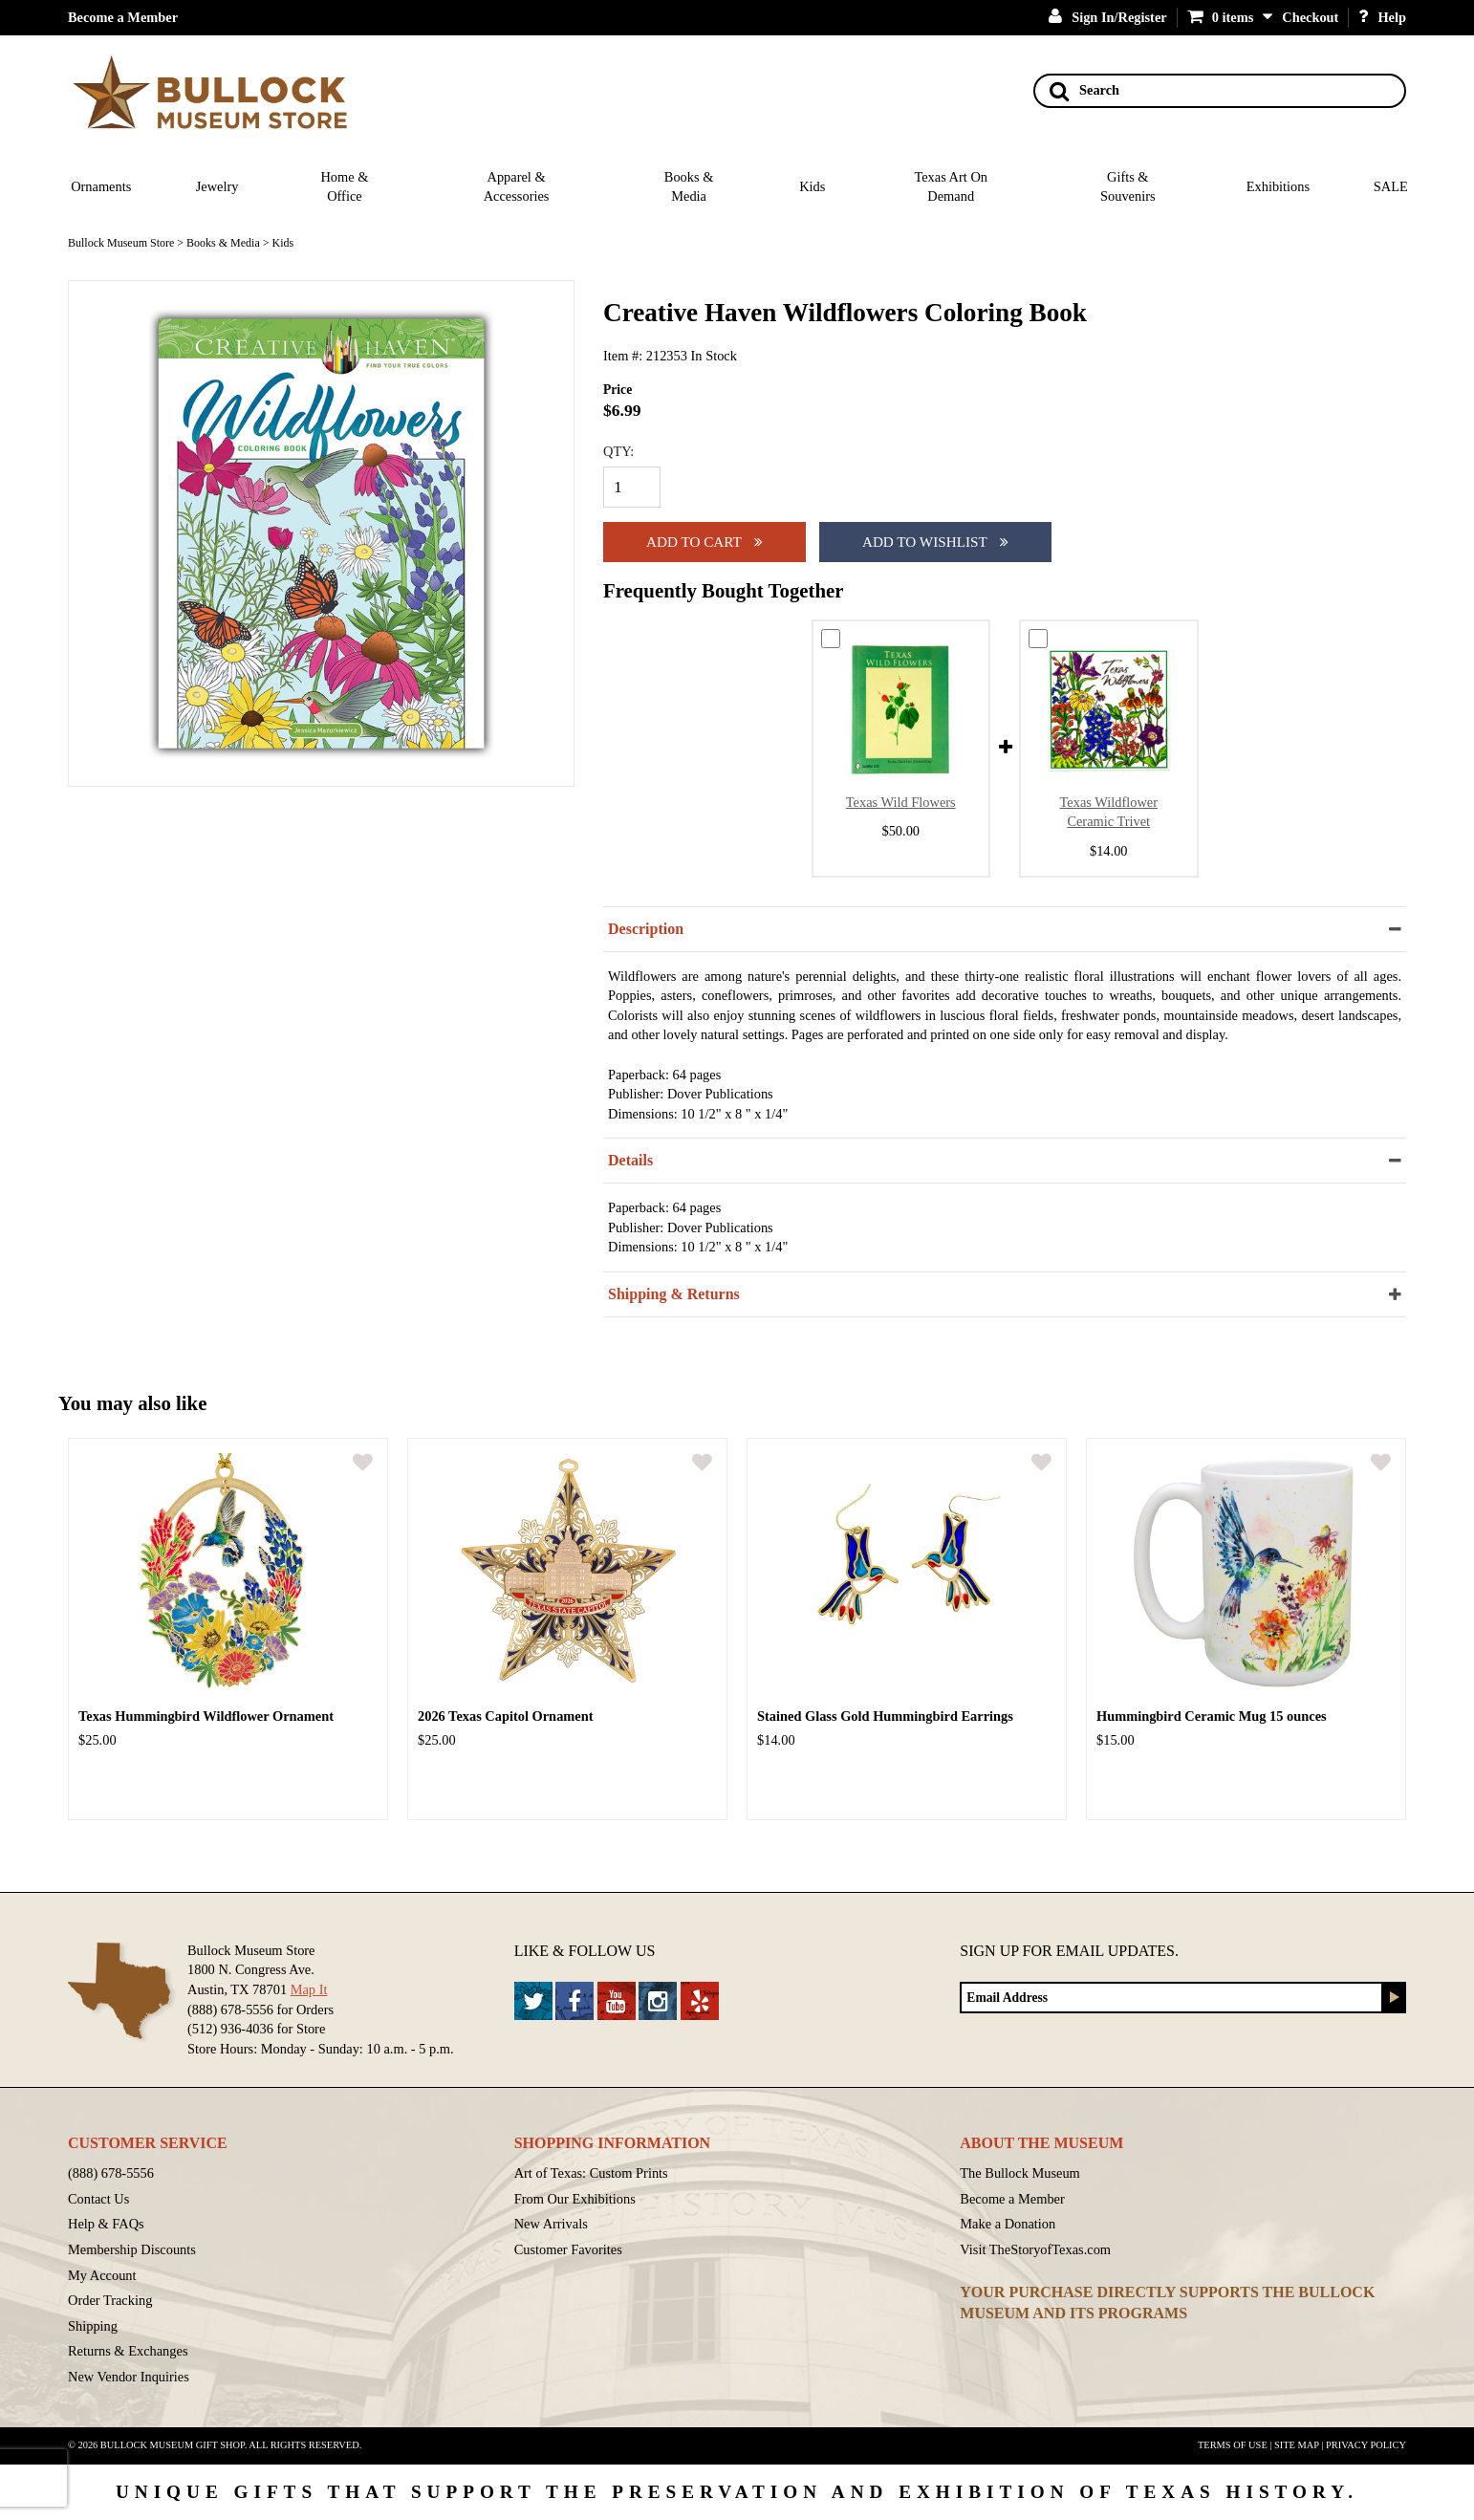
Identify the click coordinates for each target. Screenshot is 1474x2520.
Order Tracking (110, 2300)
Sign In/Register (1108, 17)
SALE (1391, 186)
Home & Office (344, 187)
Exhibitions (1278, 186)
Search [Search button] (1084, 90)
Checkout (1310, 17)
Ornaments (101, 186)
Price (617, 389)
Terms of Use (1233, 2445)
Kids (812, 186)
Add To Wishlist (935, 541)
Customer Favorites (568, 2249)
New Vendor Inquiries (128, 2376)
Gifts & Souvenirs (1128, 187)
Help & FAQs (106, 2223)
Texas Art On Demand (950, 187)
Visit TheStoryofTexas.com (1035, 2249)
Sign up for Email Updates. (1069, 1951)
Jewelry (217, 186)
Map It (309, 1989)
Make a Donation (1007, 2223)
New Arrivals (551, 2223)
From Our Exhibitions (575, 2198)
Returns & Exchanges (128, 2350)
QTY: (618, 451)
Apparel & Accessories (517, 187)
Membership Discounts (132, 2249)
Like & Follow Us (585, 1951)
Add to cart (704, 541)
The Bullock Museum (1020, 2173)
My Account (102, 2275)
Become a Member (123, 17)
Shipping (93, 2326)
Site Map (1296, 2445)
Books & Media (689, 187)
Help (1382, 17)
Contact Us (98, 2198)
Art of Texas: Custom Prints (591, 2173)
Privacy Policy (1366, 2445)
